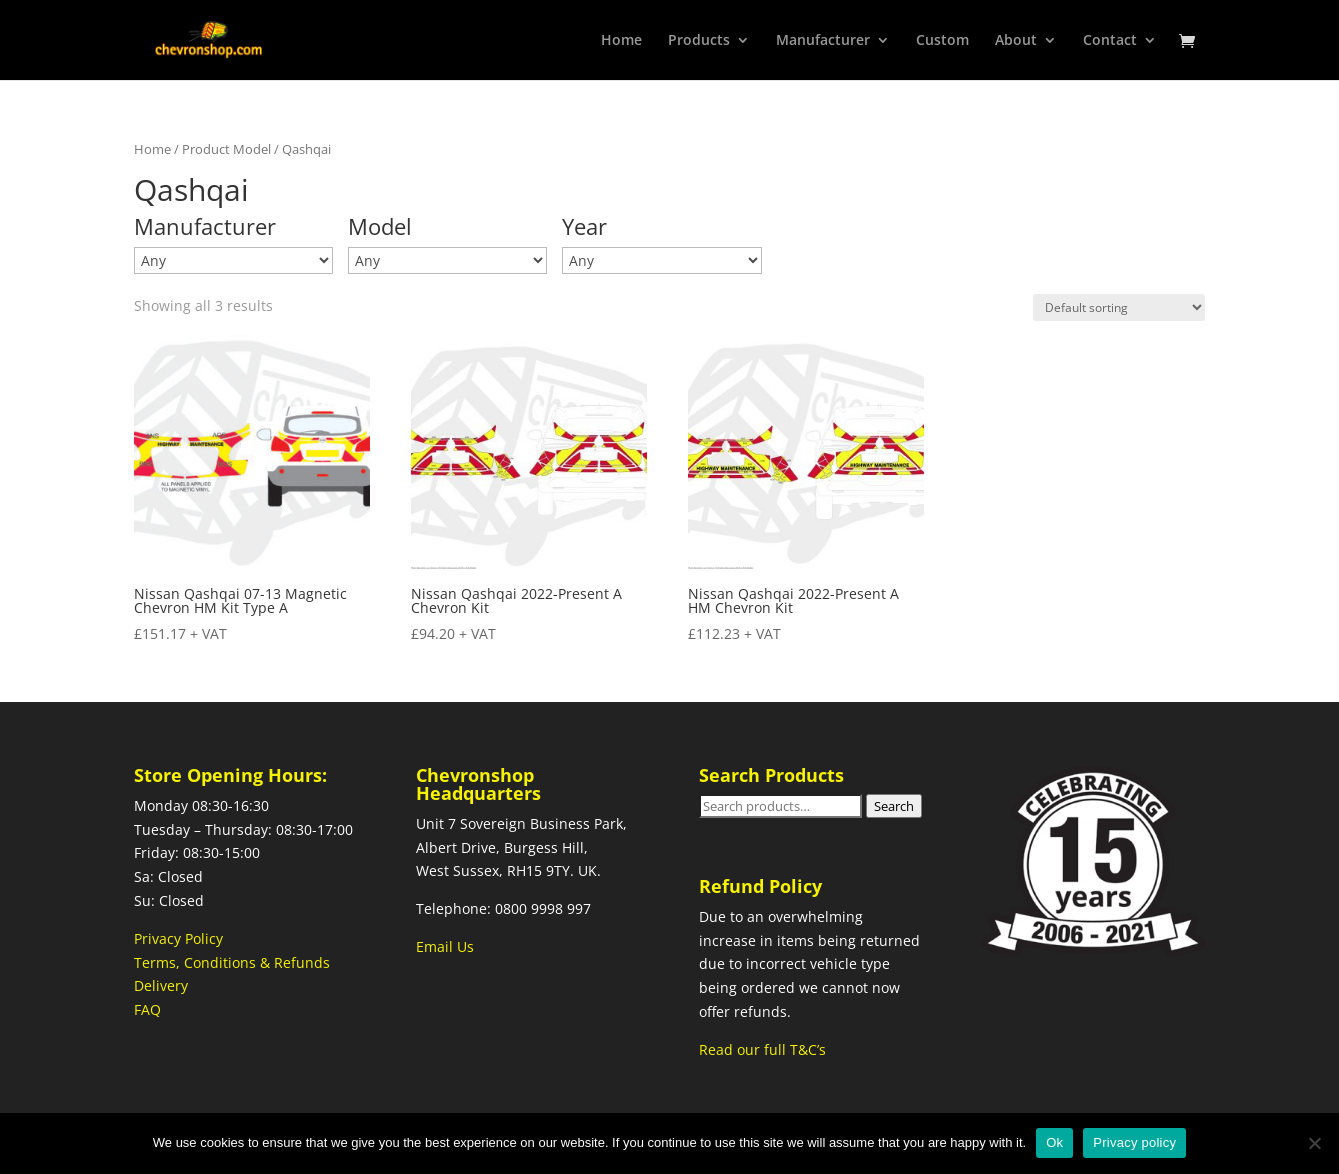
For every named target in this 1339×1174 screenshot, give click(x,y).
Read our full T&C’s (762, 1049)
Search (894, 806)
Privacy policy (1134, 1142)
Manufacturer (823, 41)
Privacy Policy (178, 938)
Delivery (161, 985)
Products (699, 41)
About (1016, 41)
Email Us (445, 946)
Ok (1054, 1142)
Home (621, 41)
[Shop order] (1119, 307)
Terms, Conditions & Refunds (232, 962)
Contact (1110, 41)
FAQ (147, 1009)
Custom (942, 41)
